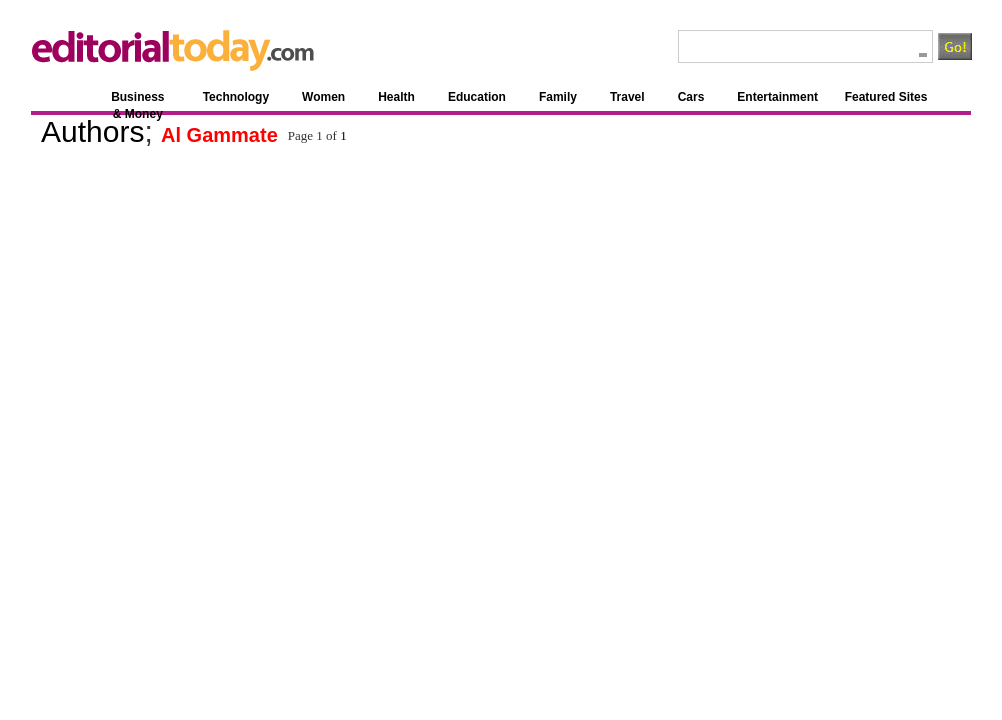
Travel (627, 97)
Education (477, 97)
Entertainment (777, 97)
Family (558, 97)
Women (323, 97)
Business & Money (137, 100)
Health (396, 97)
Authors (92, 131)
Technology (236, 97)
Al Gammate (219, 135)
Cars (691, 97)
